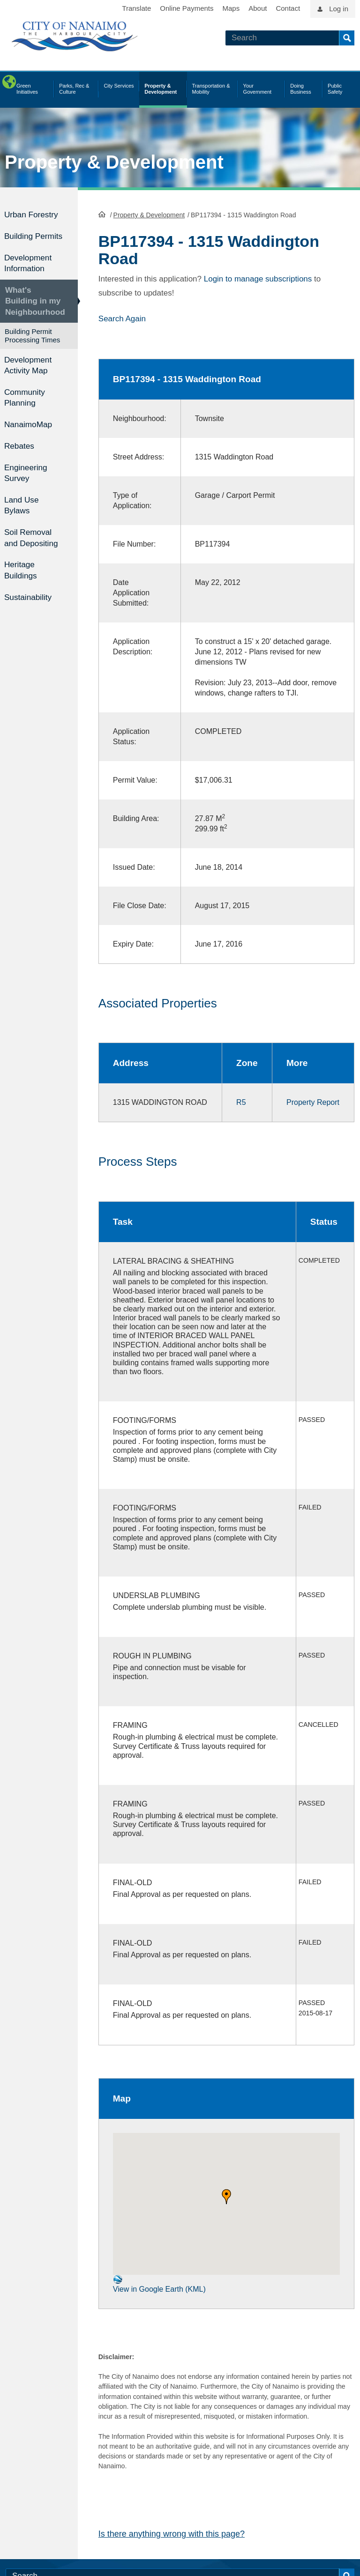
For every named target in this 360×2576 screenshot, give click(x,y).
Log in (338, 9)
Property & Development (114, 162)
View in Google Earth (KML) (159, 2294)
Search (346, 37)
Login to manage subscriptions (258, 278)
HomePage (101, 213)
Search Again (122, 318)
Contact (288, 8)
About (257, 8)
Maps (231, 8)
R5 (236, 1102)
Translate (136, 8)
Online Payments (186, 8)
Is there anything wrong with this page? (171, 2543)
